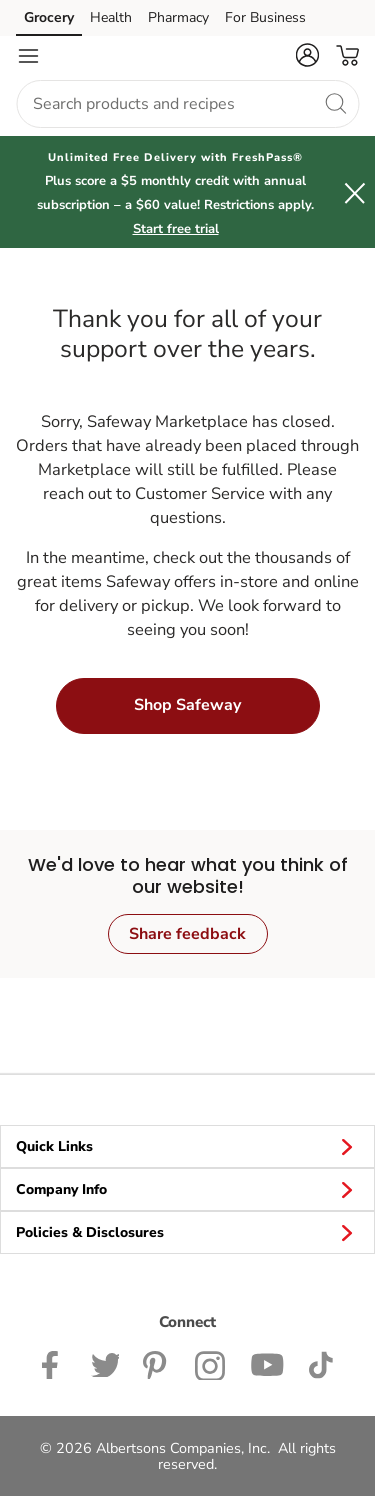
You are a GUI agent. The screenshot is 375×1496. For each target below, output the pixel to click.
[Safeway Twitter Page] (105, 1363)
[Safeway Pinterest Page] (157, 1363)
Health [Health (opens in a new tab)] (111, 17)
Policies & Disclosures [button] (187, 1232)
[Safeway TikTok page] (320, 1363)
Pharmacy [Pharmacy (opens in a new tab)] (178, 17)
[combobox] (187, 104)
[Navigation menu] (28, 56)
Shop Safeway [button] (187, 705)
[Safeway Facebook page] (54, 1363)
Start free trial (176, 229)
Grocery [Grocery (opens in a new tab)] (49, 17)
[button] (307, 55)
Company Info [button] (187, 1189)
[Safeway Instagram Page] (210, 1363)
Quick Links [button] (187, 1146)
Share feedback (187, 934)
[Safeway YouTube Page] (267, 1363)
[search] (335, 103)
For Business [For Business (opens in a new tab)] (265, 17)
